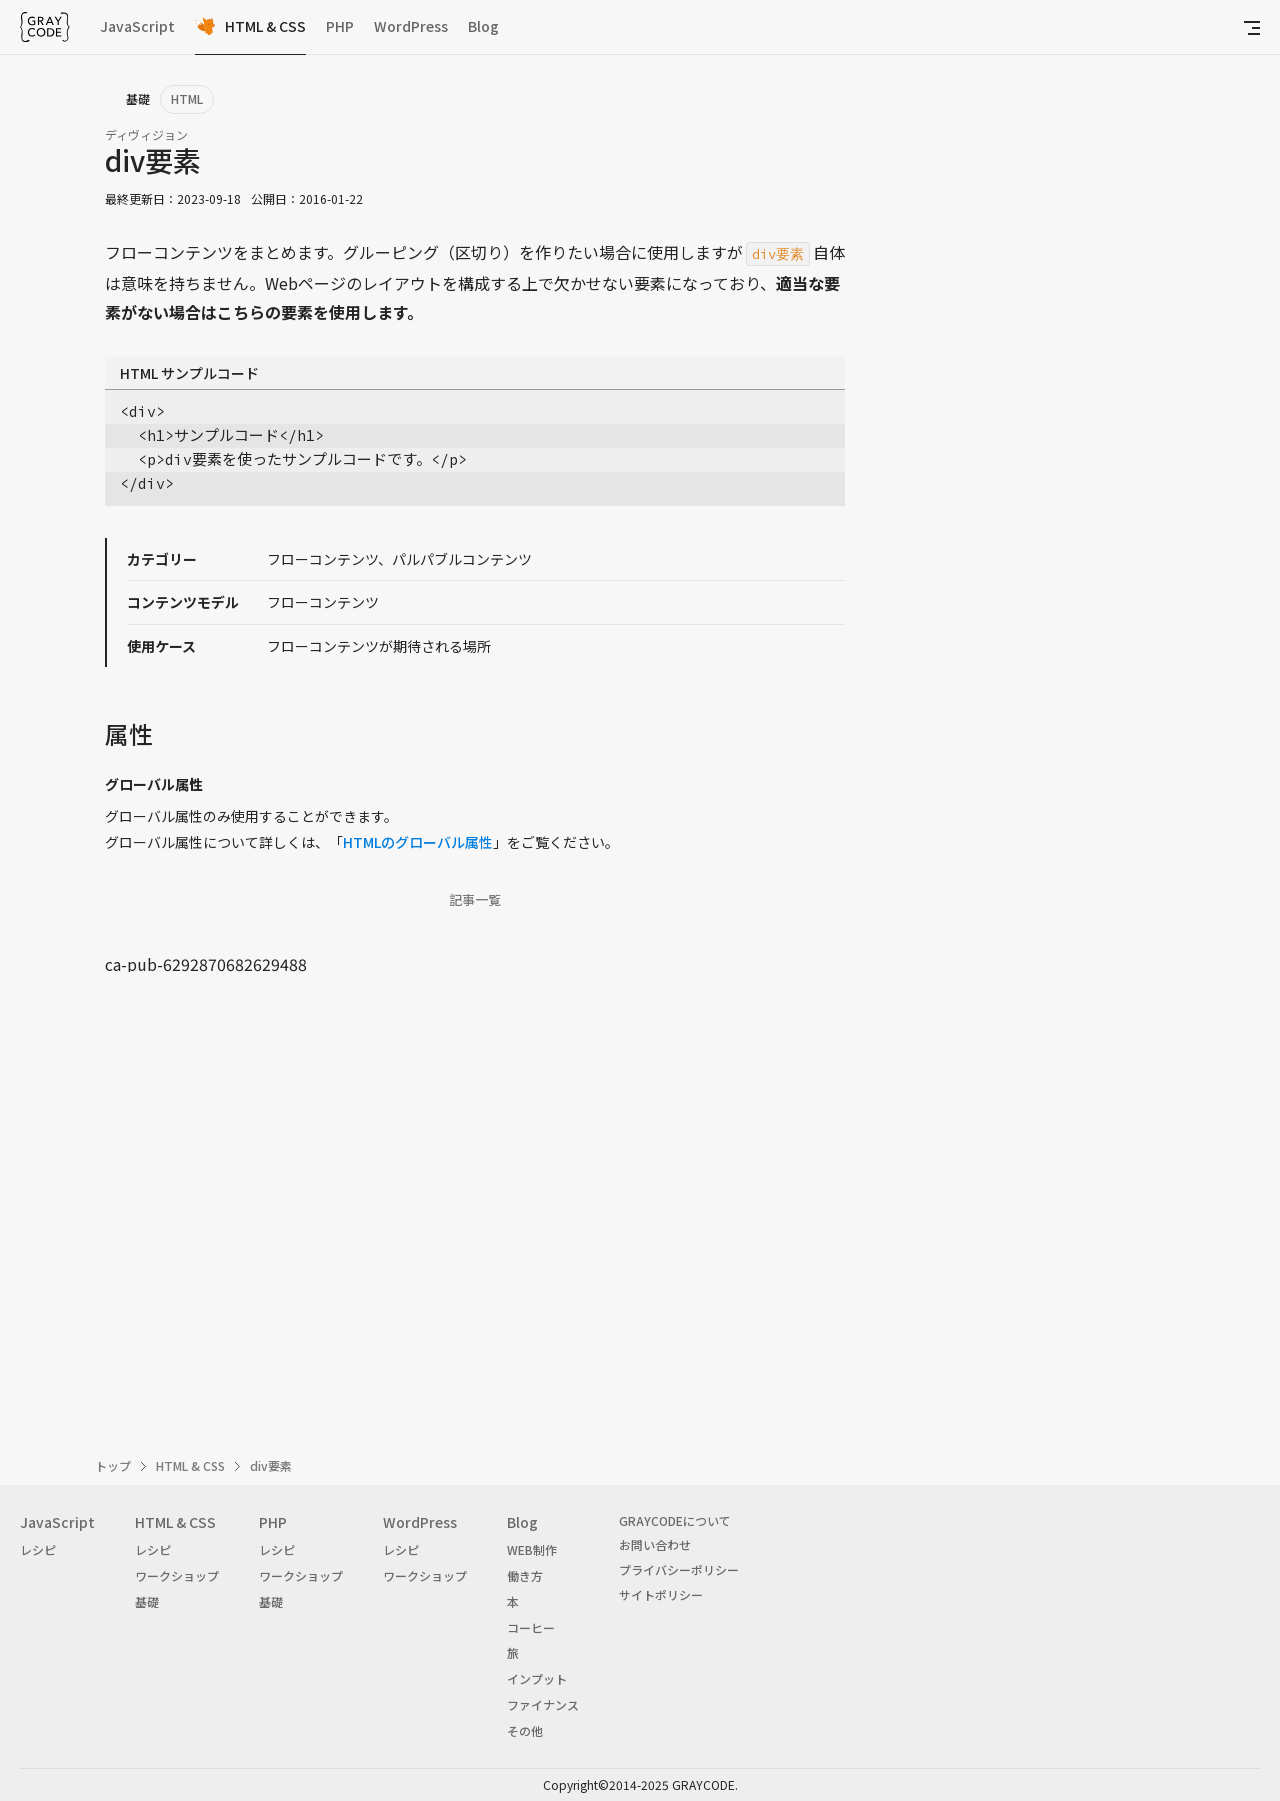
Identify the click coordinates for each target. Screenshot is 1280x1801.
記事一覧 (475, 900)
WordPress (411, 26)
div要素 (271, 1465)
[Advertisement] (475, 1194)
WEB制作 (532, 1549)
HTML (187, 98)
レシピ (38, 1549)
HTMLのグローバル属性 (418, 842)
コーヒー (531, 1627)
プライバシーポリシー (679, 1569)
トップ (113, 1465)
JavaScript (137, 26)
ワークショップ (177, 1575)
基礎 (147, 1601)
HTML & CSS (265, 26)
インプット (537, 1678)
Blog (483, 26)
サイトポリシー (661, 1594)
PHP (340, 26)
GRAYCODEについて (675, 1520)
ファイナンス (543, 1704)
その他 (525, 1730)
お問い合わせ (655, 1544)
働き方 (525, 1575)
